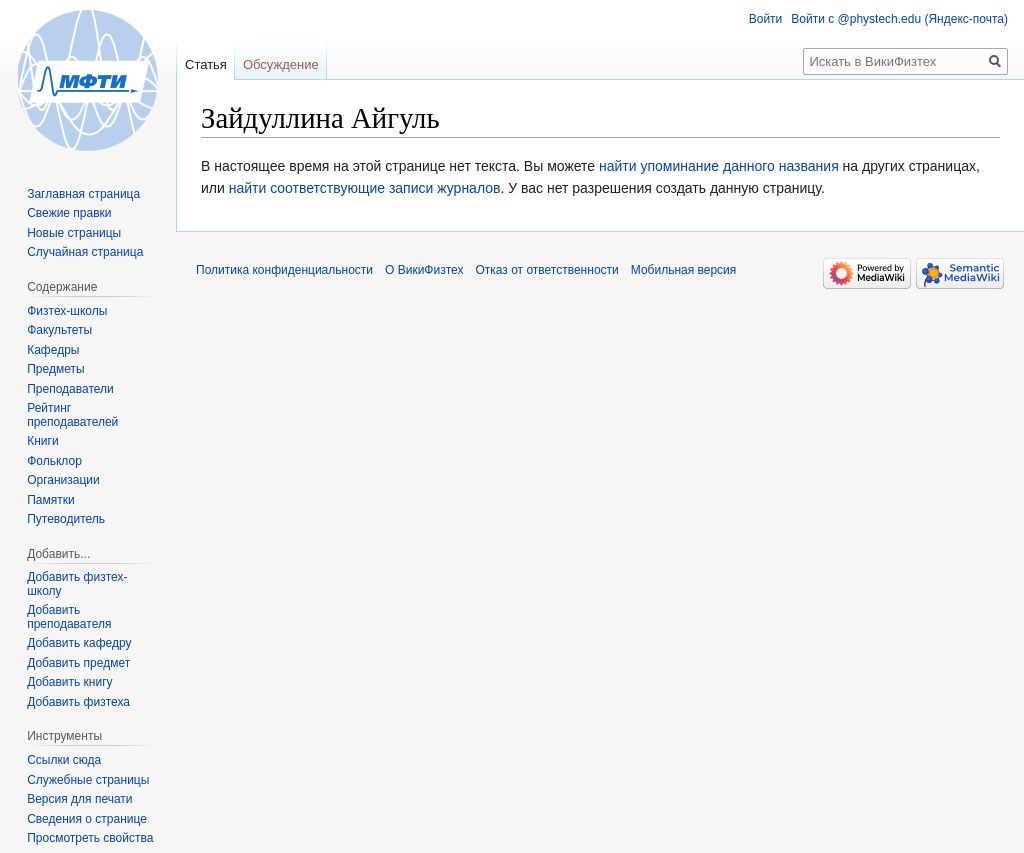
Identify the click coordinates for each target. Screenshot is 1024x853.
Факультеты (59, 330)
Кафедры (53, 350)
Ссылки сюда (64, 760)
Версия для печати (79, 799)
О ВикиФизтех (424, 270)
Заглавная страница (83, 194)
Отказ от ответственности (546, 270)
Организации (63, 480)
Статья (206, 64)
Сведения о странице (87, 819)
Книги (42, 441)
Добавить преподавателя (69, 617)
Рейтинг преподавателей (72, 415)
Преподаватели (70, 389)
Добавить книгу (69, 682)
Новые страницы (74, 233)
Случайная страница (85, 252)
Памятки (51, 500)
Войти (766, 19)
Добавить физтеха (78, 702)
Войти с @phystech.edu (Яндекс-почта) (899, 19)
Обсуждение (281, 64)
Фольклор (54, 461)
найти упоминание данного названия (719, 166)
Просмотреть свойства (90, 838)
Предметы (55, 369)
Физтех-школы (67, 311)
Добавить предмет (78, 663)
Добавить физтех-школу (77, 584)
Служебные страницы (88, 780)
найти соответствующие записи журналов (365, 188)
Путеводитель (66, 519)
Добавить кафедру (79, 643)
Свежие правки (69, 213)
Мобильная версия (684, 270)
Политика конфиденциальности (284, 270)
